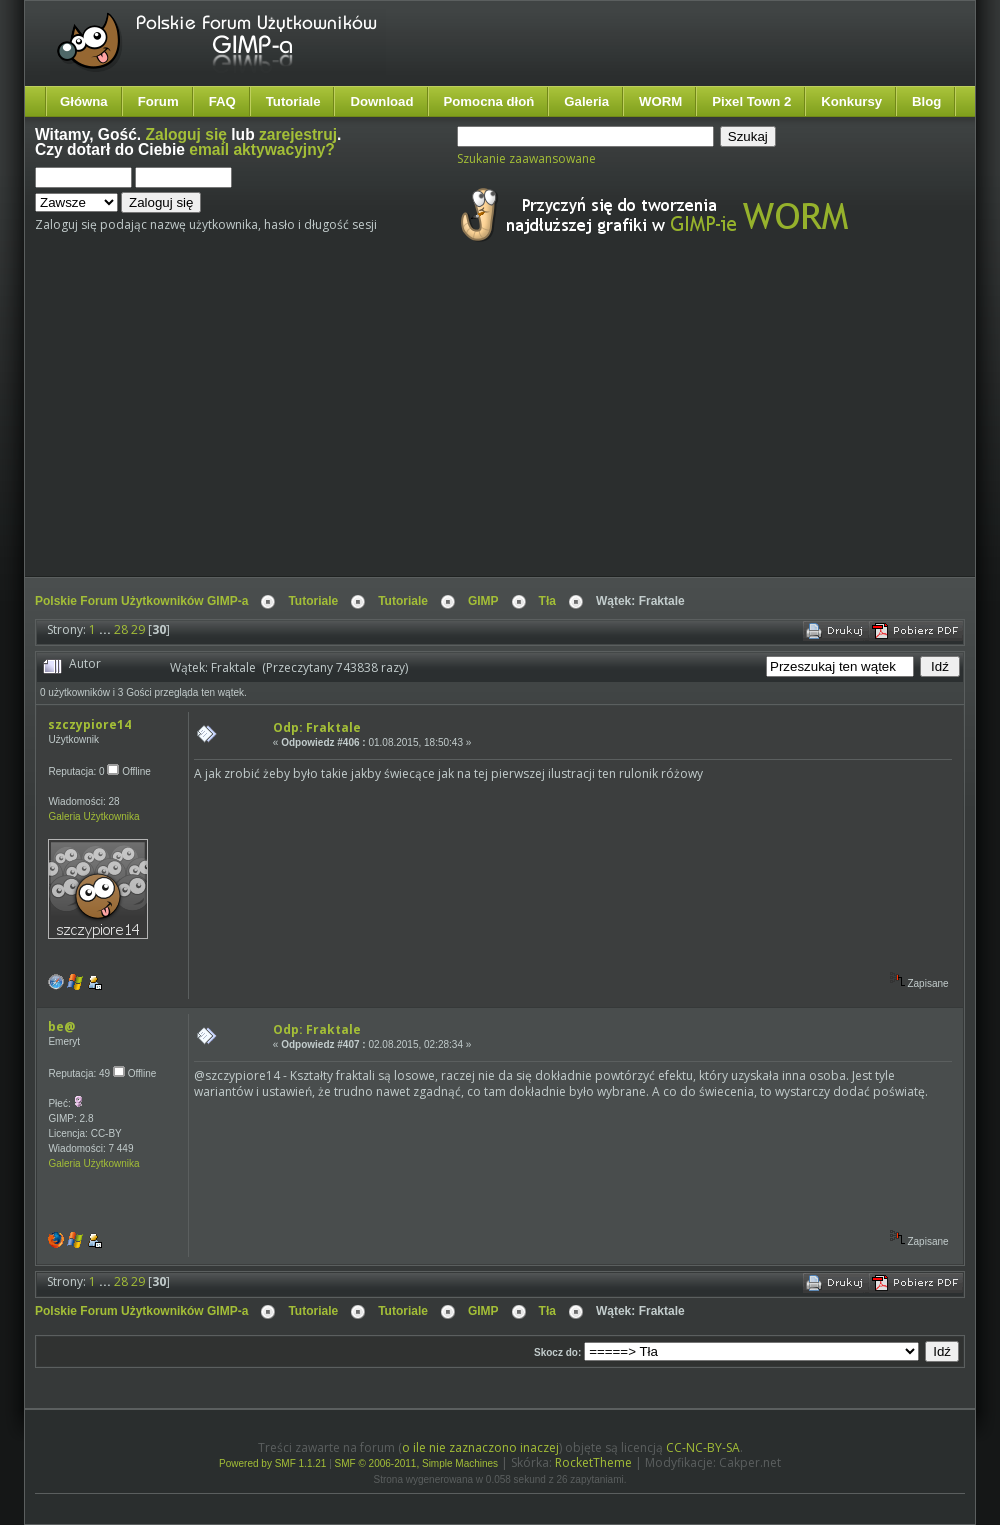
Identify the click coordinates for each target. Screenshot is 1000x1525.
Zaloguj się (186, 134)
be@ (61, 1026)
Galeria (586, 101)
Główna (84, 101)
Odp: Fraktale (317, 727)
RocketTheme (593, 1462)
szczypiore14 (89, 724)
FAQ (222, 101)
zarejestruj (298, 134)
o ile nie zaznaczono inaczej (480, 1447)
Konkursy (851, 101)
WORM (660, 101)
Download (381, 101)
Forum (158, 101)
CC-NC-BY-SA (703, 1447)
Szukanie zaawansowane (526, 158)
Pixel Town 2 (751, 101)
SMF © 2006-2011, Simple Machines (417, 1463)
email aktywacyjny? (262, 149)
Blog (926, 101)
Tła (547, 601)
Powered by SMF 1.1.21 (272, 1463)
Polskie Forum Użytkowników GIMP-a (141, 601)
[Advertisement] (401, 428)
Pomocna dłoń (489, 101)
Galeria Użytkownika (93, 816)
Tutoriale (293, 101)
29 (138, 629)
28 (121, 629)
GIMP (483, 601)
